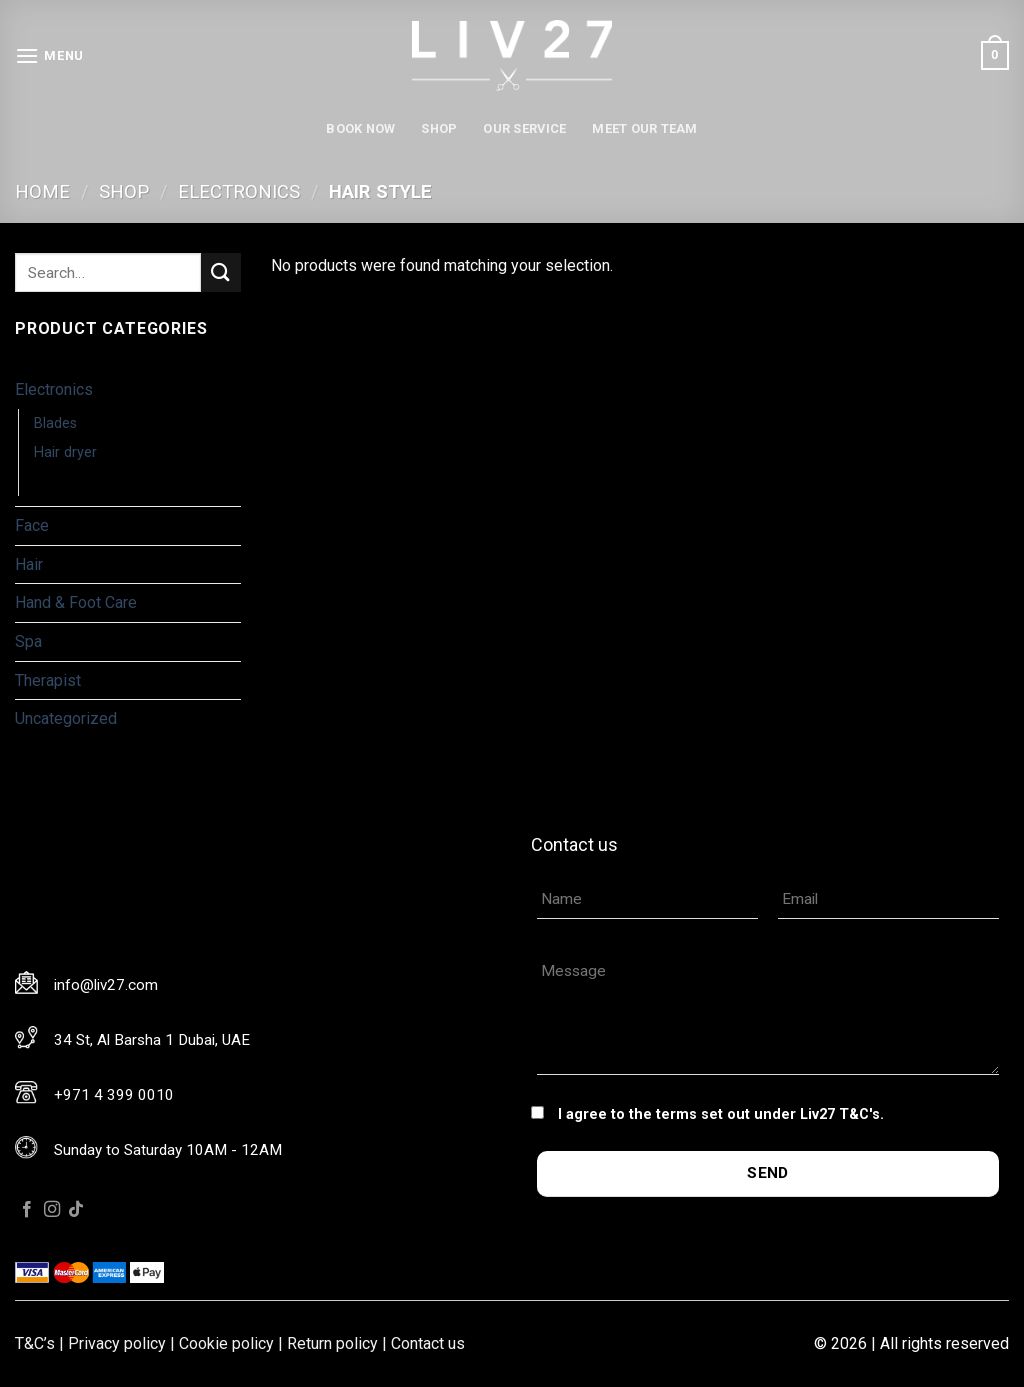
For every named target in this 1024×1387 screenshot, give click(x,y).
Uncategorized (66, 718)
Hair (29, 564)
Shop (439, 128)
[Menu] (49, 55)
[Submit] (221, 272)
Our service (524, 128)
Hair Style (67, 481)
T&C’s (35, 1343)
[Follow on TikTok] (76, 1210)
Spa (28, 641)
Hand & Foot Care (76, 602)
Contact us (428, 1343)
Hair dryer (65, 452)
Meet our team (644, 128)
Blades (55, 423)
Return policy (332, 1343)
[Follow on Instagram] (52, 1210)
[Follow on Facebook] (27, 1210)
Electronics (239, 191)
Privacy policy (117, 1343)
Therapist (48, 680)
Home (42, 191)
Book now (360, 128)
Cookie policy (226, 1343)
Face (32, 525)
